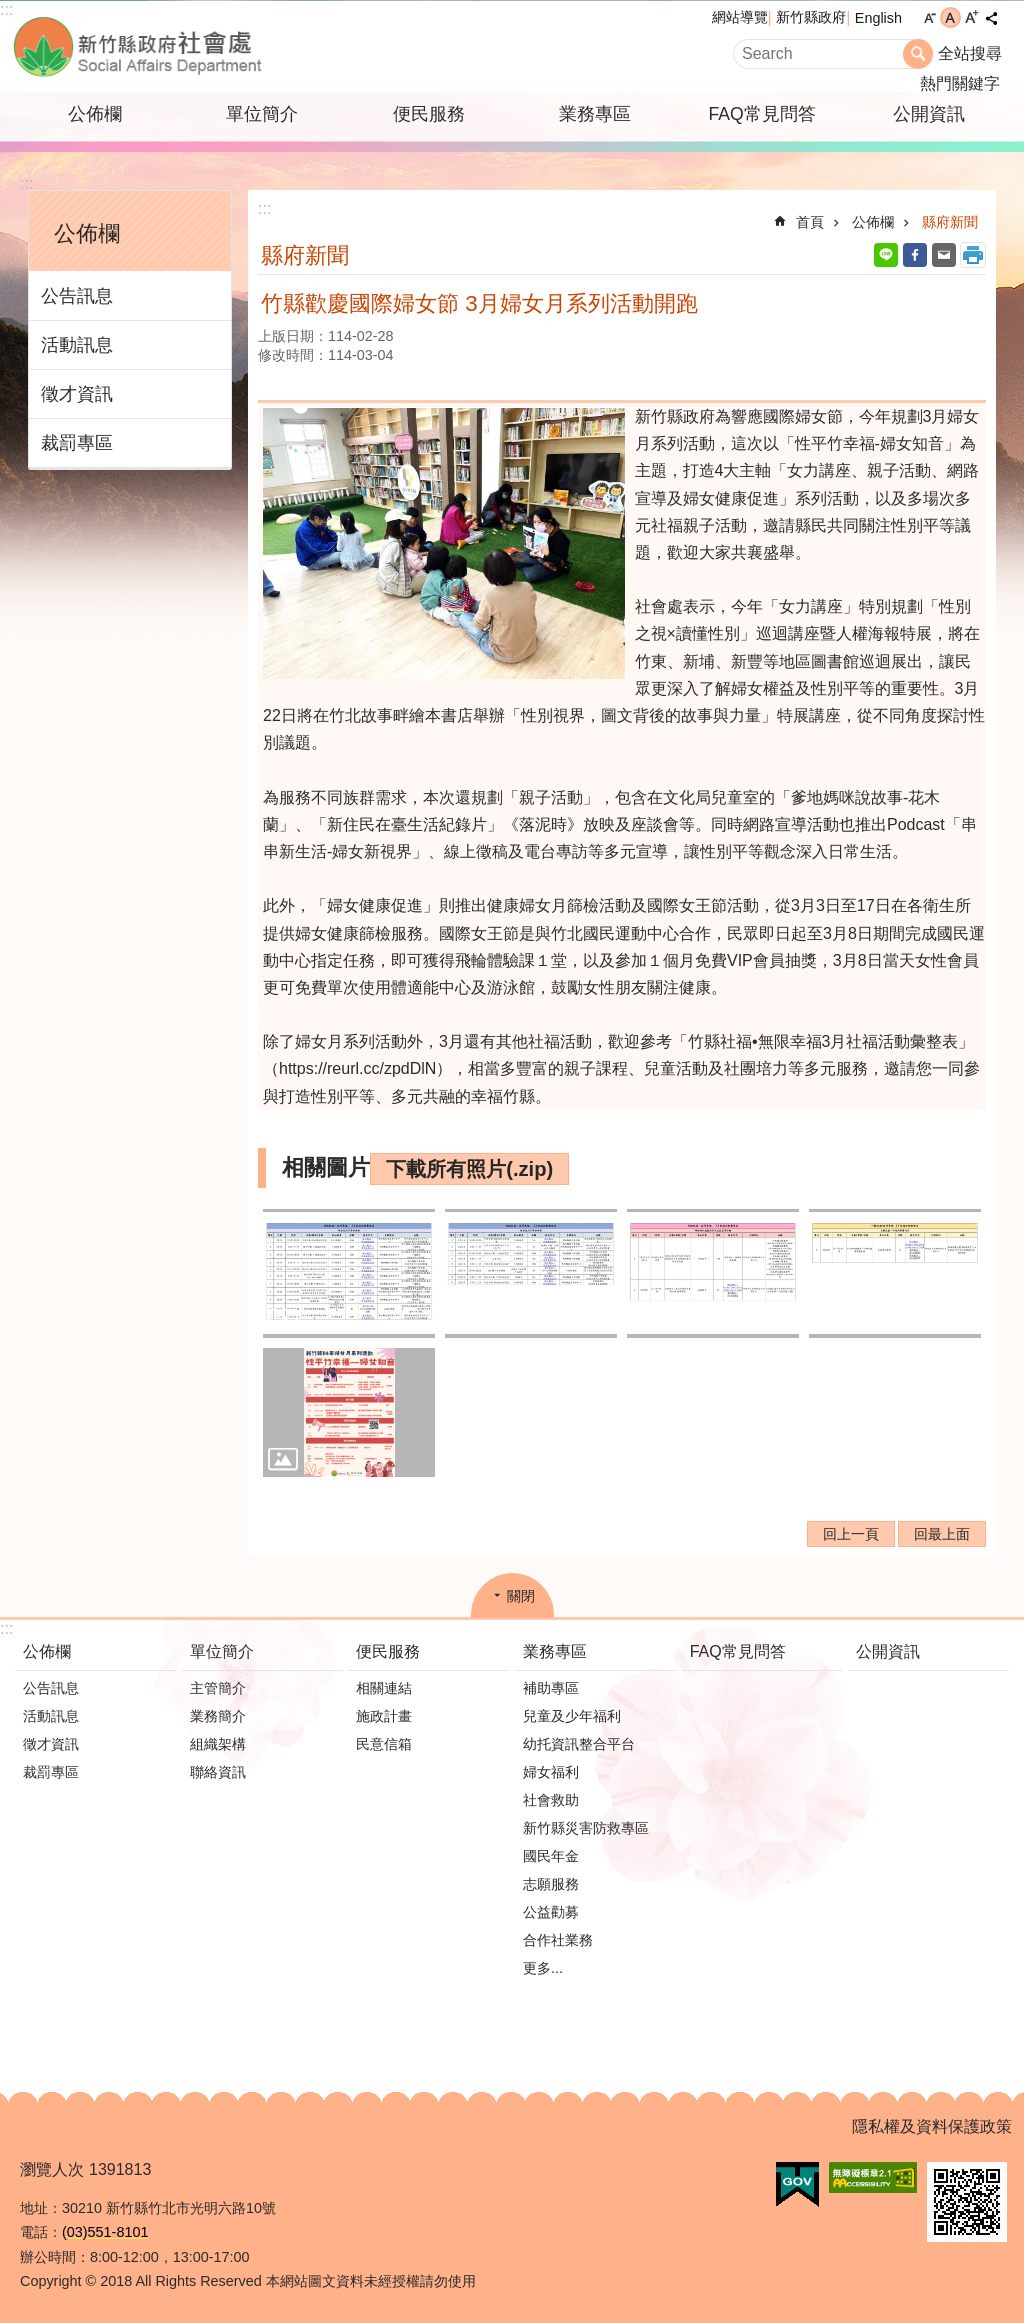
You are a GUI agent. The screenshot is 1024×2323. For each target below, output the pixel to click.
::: (6, 9)
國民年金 (551, 1856)
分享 (991, 18)
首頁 (810, 222)
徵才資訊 (77, 394)
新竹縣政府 (811, 17)
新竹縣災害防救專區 (586, 1828)
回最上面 (942, 1534)
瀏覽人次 (52, 2169)
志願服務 (551, 1884)
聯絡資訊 (218, 1772)
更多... (543, 1968)
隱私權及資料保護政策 (932, 2126)
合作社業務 (558, 1940)
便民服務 (429, 114)
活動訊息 (77, 345)
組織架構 (218, 1744)
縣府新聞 (950, 222)
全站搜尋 (970, 53)
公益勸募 (551, 1912)
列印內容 (973, 255)
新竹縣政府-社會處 (237, 46)
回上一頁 (851, 1534)
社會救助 (551, 1800)
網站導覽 (740, 17)
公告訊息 (77, 296)
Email (944, 255)
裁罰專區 (77, 443)
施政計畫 (384, 1716)
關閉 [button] (521, 1596)
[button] (349, 1273)
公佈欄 (95, 114)
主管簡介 (218, 1688)
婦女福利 (551, 1772)
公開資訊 (929, 114)
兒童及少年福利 (572, 1716)
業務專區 (595, 114)
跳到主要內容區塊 (10, 10)
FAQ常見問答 (761, 114)
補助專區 (551, 1688)
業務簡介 (218, 1716)
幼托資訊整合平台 (579, 1744)
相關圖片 (326, 1167)
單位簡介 (262, 114)
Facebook (915, 255)
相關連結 (384, 1688)
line (886, 255)
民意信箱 (384, 1744)
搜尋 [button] (918, 54)
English (878, 18)
